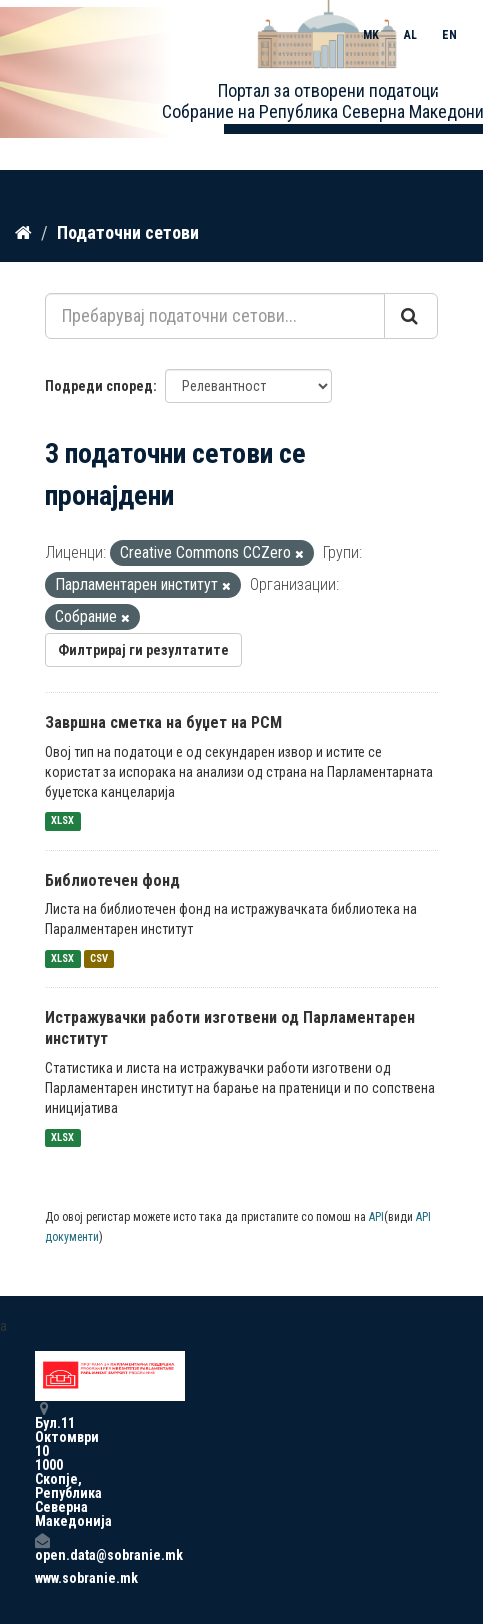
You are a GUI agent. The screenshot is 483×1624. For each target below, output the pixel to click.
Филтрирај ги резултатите (143, 650)
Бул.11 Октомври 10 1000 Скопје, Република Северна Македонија (42, 1464)
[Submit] (411, 316)
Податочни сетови (128, 232)
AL (410, 35)
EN (449, 35)
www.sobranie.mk (42, 1578)
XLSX (62, 821)
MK (371, 35)
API (376, 1217)
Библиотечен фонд (112, 880)
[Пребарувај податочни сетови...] (215, 316)
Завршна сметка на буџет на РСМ (163, 722)
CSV (99, 958)
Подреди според (99, 386)
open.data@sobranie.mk (42, 1547)
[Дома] (23, 233)
